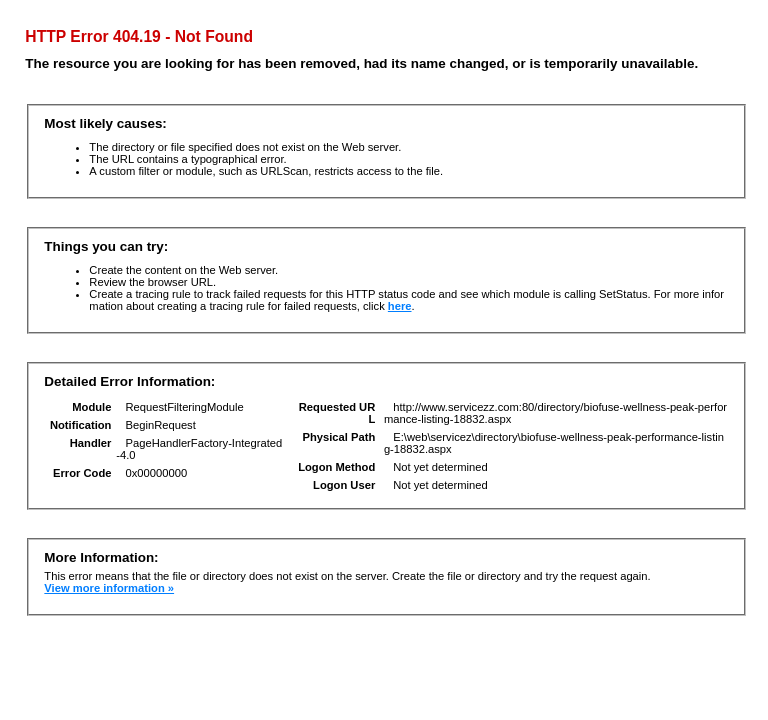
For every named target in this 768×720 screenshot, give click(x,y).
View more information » (109, 588)
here (400, 306)
